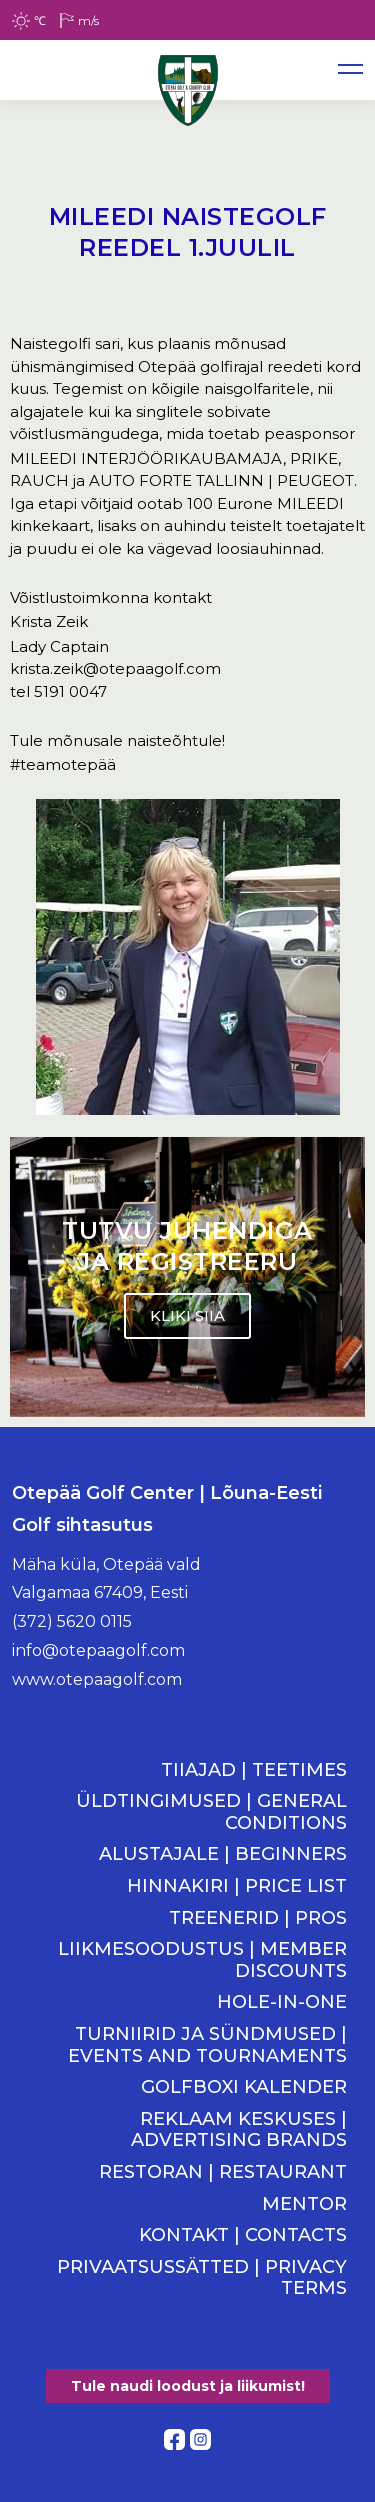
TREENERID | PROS (258, 1918)
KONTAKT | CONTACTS (243, 2235)
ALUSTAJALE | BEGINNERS (223, 1854)
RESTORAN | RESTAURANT (223, 2172)
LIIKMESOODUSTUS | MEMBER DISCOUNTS (202, 1960)
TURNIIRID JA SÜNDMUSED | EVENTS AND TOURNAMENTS (207, 2045)
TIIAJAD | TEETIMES (254, 1770)
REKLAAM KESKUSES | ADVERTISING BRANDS (239, 2130)
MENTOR (304, 2204)
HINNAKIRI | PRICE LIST (237, 1886)
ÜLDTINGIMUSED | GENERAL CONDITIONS (211, 1812)
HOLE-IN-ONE (282, 2002)
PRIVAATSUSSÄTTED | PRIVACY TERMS (202, 2278)
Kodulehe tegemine (187, 2460)
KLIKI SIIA (187, 1315)
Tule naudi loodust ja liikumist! (188, 2386)
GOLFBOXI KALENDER (244, 2087)
